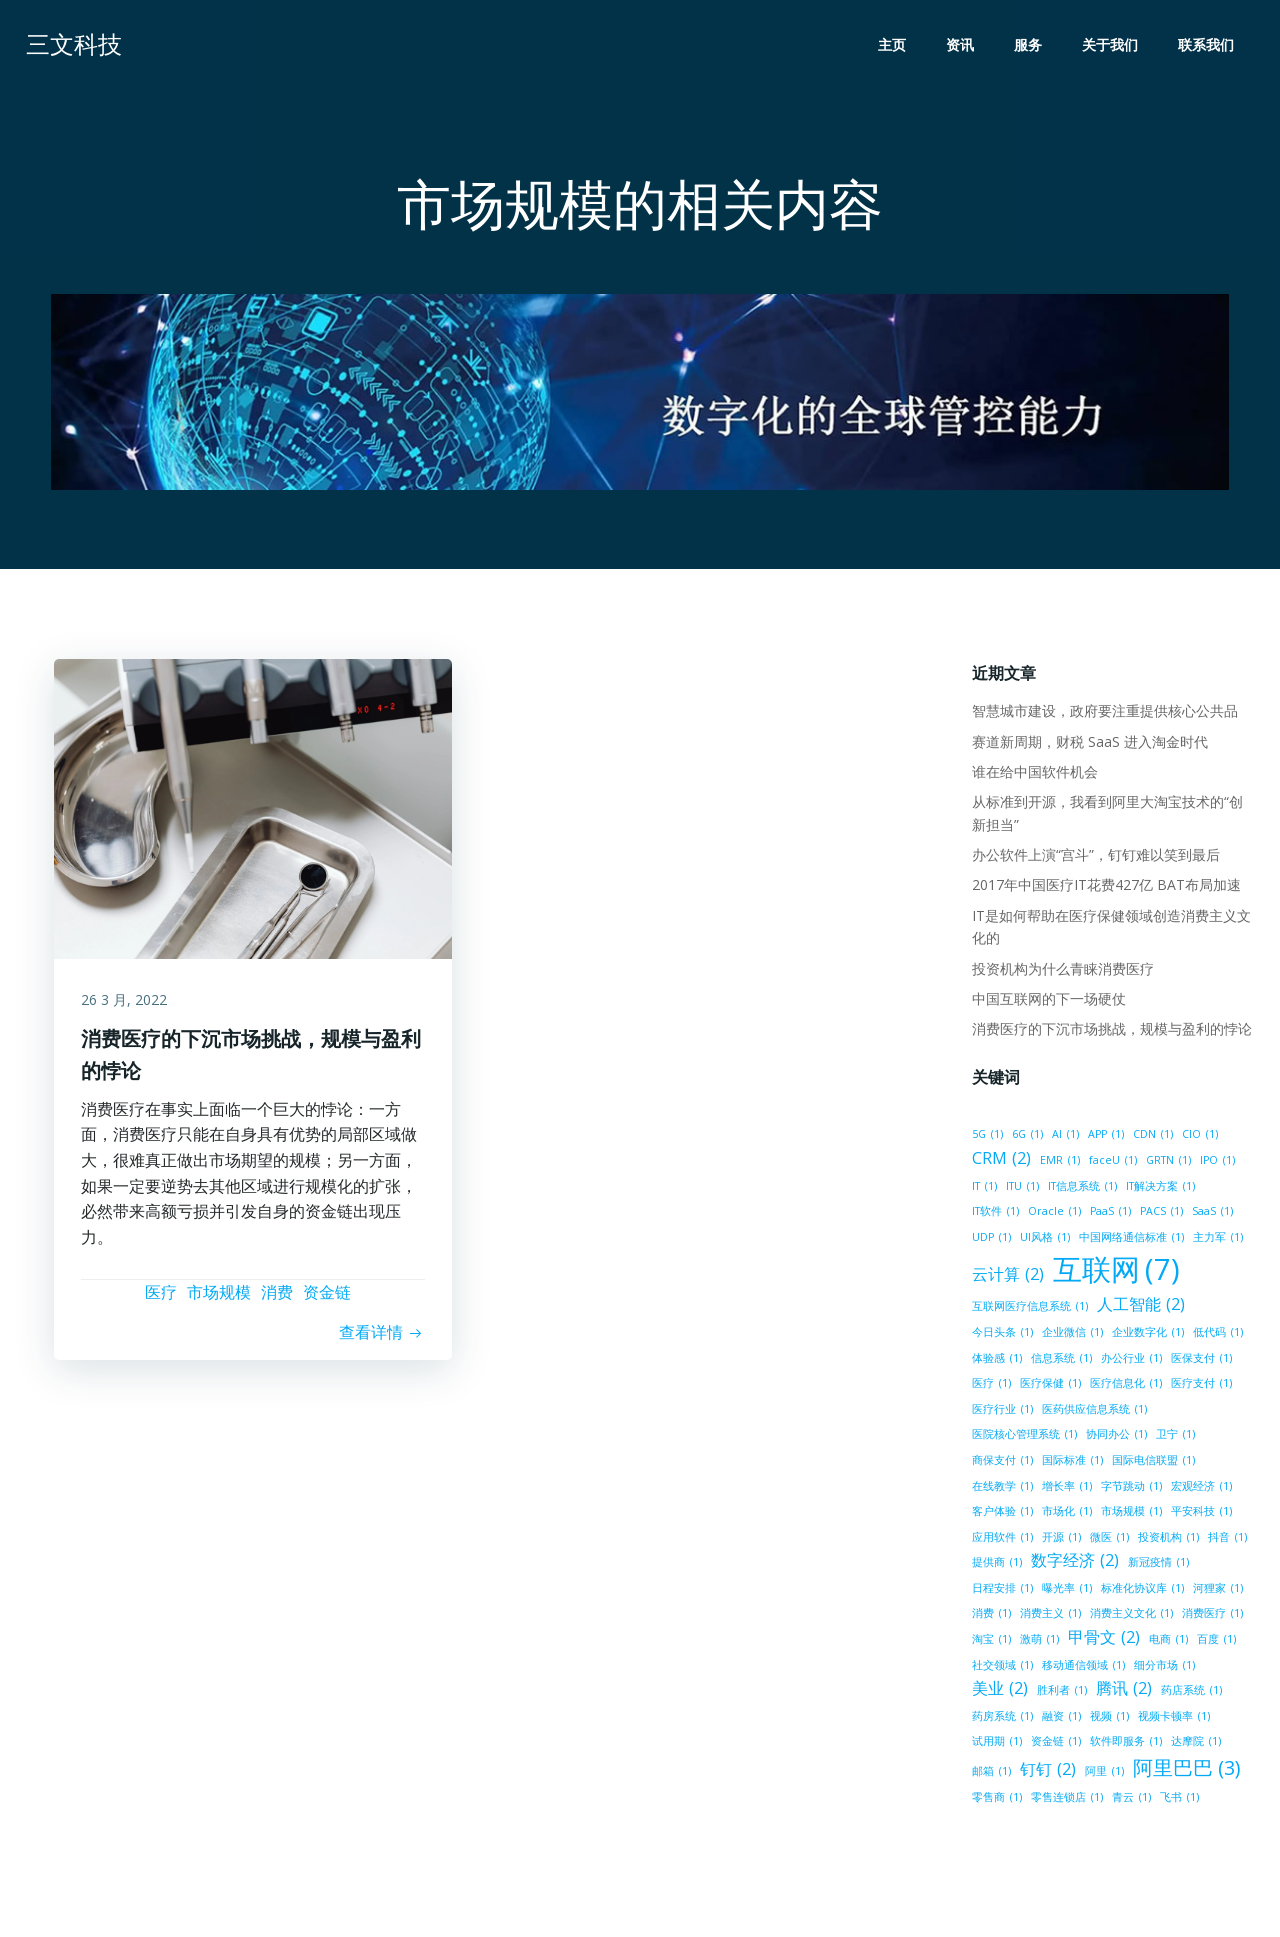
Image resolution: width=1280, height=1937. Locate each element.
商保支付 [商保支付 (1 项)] (1001, 1463)
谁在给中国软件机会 (1034, 774)
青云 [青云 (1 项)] (1130, 1800)
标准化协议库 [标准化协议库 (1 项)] (1141, 1591)
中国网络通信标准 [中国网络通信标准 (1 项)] (1082, 1240)
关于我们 (1112, 45)
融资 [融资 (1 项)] (1060, 1719)
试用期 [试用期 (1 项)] (996, 1744)
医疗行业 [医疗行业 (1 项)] (1001, 1412)
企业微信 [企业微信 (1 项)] (1071, 1335)
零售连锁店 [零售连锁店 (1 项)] (1066, 1800)
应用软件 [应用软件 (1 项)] (1001, 1540)
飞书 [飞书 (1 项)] (1178, 1800)
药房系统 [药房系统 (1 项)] (1001, 1719)
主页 (894, 45)
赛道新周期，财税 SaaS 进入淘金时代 (1089, 743)
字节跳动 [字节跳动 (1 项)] (1130, 1488)
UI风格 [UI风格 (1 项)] (996, 1240)
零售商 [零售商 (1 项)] (996, 1800)
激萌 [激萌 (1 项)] (1038, 1642)
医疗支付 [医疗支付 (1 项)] (1200, 1386)
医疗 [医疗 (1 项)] (990, 1386)
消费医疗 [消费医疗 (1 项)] (1211, 1616)
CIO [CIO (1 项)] (1199, 1137)
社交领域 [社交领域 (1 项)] (1001, 1668)
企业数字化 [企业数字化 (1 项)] (1147, 1335)
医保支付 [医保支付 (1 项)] (1200, 1360)
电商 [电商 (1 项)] (1167, 1642)
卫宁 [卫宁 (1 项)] (1174, 1437)
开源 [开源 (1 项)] (1060, 1540)
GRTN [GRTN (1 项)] (1167, 1163)
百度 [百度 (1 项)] (1215, 1642)
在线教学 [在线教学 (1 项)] (1001, 1488)
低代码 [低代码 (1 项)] (1217, 1335)
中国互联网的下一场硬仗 (1048, 1001)
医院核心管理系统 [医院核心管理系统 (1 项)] (1023, 1437)
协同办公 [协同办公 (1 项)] (1115, 1437)
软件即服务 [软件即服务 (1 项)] (1125, 1744)
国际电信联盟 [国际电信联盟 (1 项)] (1152, 1463)
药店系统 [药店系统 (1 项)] (1190, 1693)
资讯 (962, 45)
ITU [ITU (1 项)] (1021, 1188)
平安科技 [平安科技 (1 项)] (1200, 1514)
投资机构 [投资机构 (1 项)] (1167, 1540)
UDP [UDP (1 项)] (1204, 1214)
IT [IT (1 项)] (983, 1188)
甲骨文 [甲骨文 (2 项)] (1103, 1640)
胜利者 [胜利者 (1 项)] (1061, 1693)
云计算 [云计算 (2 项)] (1007, 1277)
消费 (277, 1300)
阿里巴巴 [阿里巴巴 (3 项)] (1186, 1771)
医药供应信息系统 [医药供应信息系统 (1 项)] (1093, 1412)
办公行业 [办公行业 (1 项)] (1130, 1360)
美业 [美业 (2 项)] (999, 1691)
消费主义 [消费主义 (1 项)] (1049, 1616)
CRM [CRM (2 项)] (1000, 1161)
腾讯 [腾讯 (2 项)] (1123, 1691)
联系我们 (1208, 45)
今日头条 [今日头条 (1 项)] (1001, 1335)
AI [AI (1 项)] (1064, 1137)
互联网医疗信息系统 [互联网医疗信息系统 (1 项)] (1029, 1309)
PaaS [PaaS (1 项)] (1053, 1214)
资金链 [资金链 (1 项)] (1055, 1744)
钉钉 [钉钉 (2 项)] (1047, 1772)
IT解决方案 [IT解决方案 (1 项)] (1159, 1188)
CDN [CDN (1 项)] (1152, 1137)
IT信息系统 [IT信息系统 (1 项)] (1081, 1188)
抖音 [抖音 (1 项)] (1226, 1540)
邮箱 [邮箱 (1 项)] (990, 1774)
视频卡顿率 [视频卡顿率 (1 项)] (1173, 1719)
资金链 (327, 1300)
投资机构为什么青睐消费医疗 (1062, 970)
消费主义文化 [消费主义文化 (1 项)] (1130, 1616)
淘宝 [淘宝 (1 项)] (990, 1642)
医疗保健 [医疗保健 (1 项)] (1049, 1386)
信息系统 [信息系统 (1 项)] (1060, 1360)
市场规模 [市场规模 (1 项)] (1130, 1514)
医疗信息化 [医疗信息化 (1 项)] (1125, 1386)
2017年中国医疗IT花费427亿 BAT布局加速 (1105, 887)
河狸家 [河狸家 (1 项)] (1217, 1591)
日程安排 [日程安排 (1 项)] (1001, 1591)
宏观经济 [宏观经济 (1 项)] (1200, 1488)
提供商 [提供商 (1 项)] (996, 1565)
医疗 (161, 1300)
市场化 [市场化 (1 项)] (1066, 1514)
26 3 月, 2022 (127, 1005)
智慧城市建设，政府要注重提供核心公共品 (1104, 713)
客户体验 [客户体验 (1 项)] (1001, 1514)
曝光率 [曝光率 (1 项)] (1066, 1591)
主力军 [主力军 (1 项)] (1169, 1240)
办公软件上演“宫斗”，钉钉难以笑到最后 (1095, 857)
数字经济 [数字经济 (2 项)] (1074, 1563)
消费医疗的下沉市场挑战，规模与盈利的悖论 (1111, 1031)
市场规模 (219, 1300)
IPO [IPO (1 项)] (1216, 1163)
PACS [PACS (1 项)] (1104, 1214)
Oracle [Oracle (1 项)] (997, 1214)
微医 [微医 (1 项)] (1108, 1540)
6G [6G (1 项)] (1026, 1137)
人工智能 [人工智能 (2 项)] (1140, 1307)
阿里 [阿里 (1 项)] (1103, 1774)
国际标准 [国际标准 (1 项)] (1071, 1463)
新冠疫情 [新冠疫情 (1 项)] (1157, 1565)
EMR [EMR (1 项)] (1059, 1163)
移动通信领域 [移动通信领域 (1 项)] (1082, 1668)
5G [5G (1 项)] (986, 1137)
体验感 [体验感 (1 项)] (996, 1360)
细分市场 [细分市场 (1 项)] (1163, 1668)
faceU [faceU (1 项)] (1112, 1163)
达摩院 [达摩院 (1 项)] (1195, 1744)
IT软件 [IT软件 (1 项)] (1226, 1188)
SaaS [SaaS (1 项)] (1155, 1214)
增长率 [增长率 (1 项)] (1066, 1488)
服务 (1030, 45)
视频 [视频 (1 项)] (1108, 1719)
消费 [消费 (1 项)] (990, 1616)
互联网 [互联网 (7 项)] (1115, 1273)
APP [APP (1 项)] (1105, 1137)
